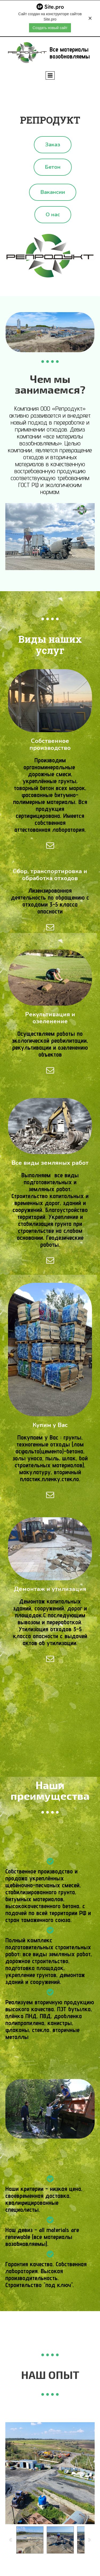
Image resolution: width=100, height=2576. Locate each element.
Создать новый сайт (50, 28)
